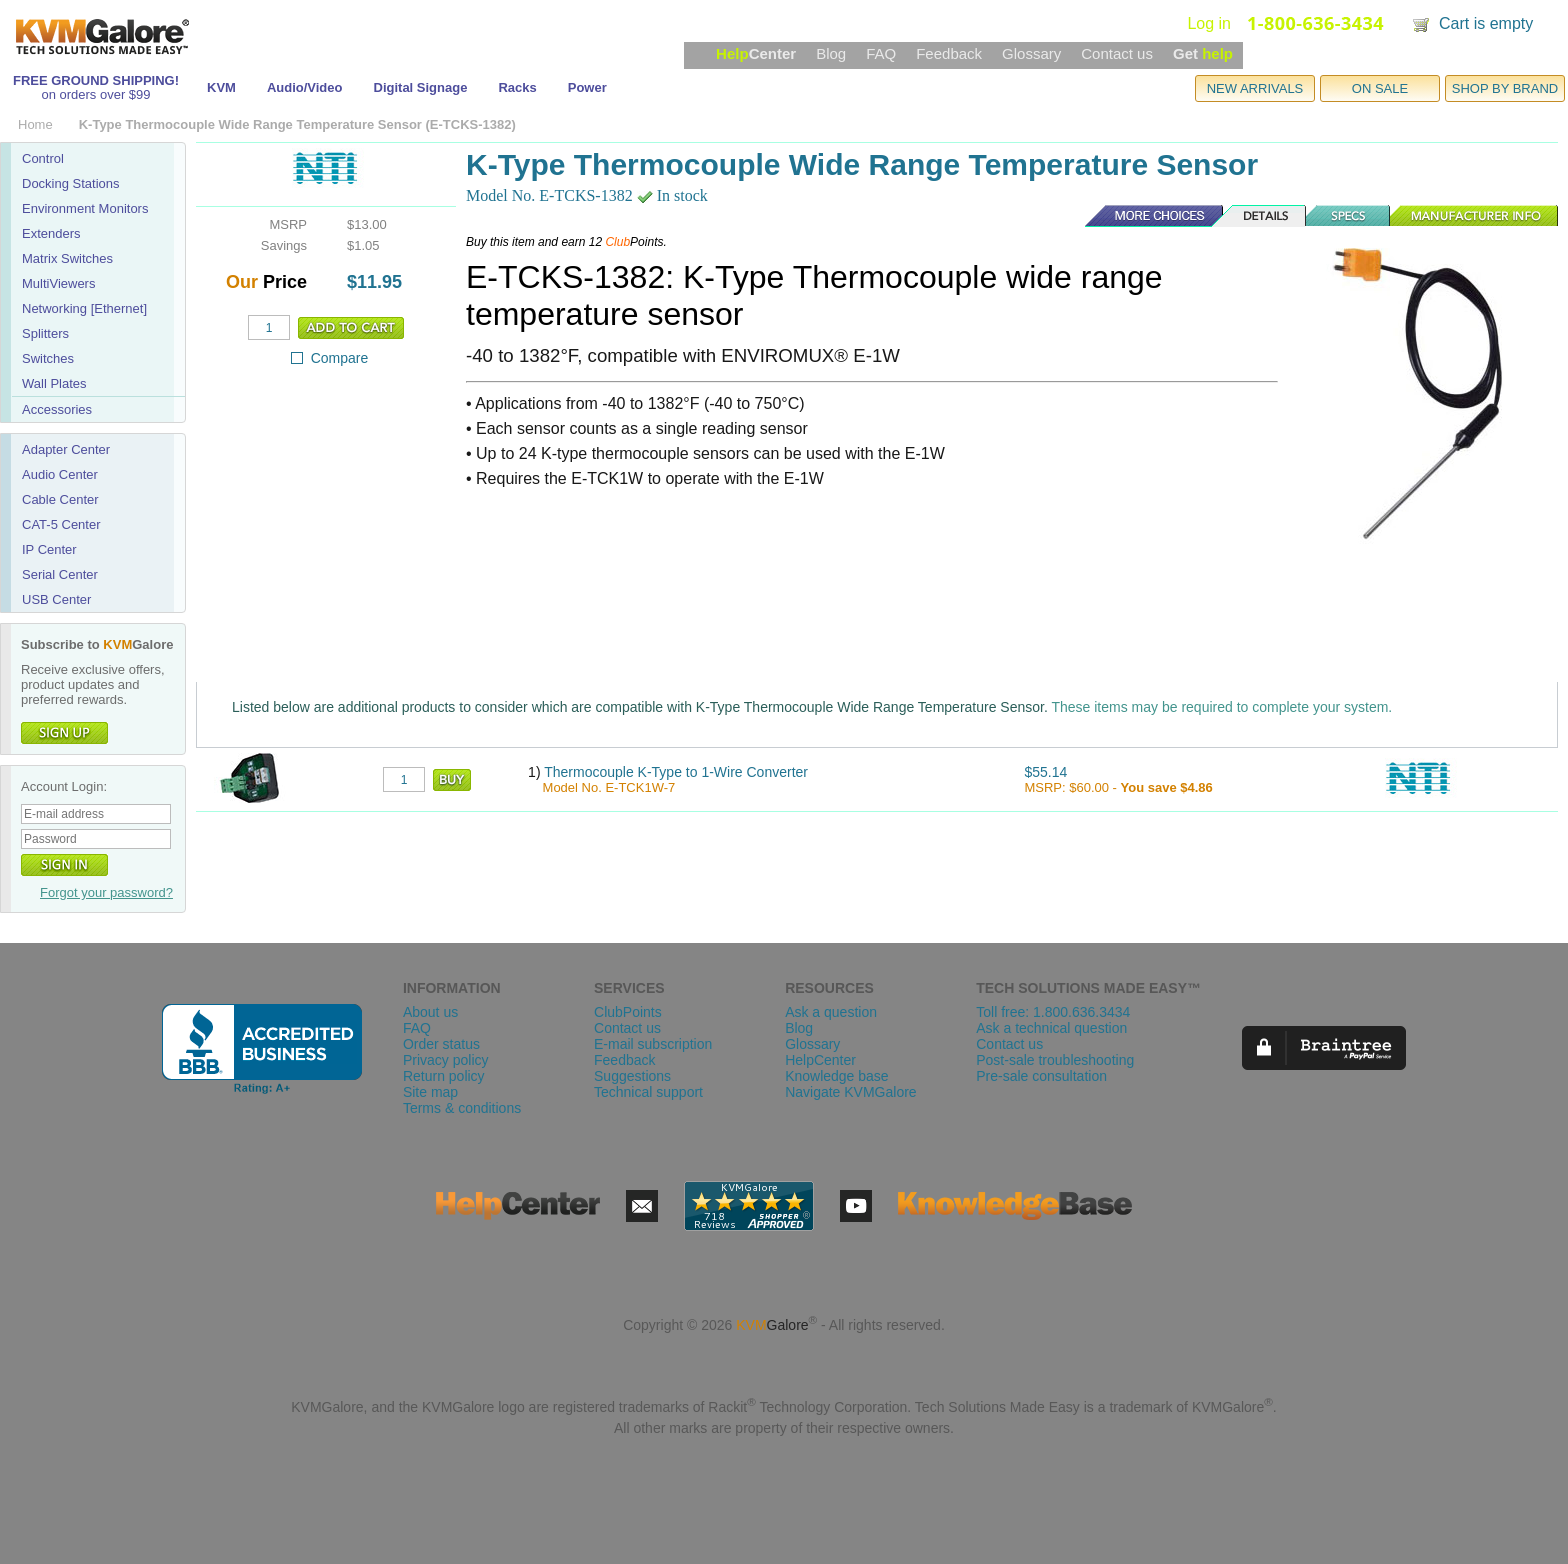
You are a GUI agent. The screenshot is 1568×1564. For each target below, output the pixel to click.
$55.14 (1045, 772)
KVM (221, 87)
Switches (48, 358)
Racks (517, 87)
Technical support (648, 1092)
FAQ (881, 53)
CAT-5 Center (61, 524)
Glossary (1031, 53)
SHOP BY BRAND (1505, 88)
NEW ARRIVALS (1255, 88)
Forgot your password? (106, 892)
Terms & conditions (462, 1108)
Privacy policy (446, 1060)
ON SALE (1380, 88)
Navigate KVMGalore (851, 1092)
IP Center (49, 549)
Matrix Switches (67, 258)
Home (35, 124)
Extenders (51, 233)
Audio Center (60, 474)
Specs (1349, 216)
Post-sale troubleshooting (1055, 1060)
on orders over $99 (95, 94)
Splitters (45, 333)
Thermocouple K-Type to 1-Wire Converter (676, 772)
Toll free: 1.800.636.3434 (1053, 1012)
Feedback (949, 53)
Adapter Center (66, 449)
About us (430, 1012)
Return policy (444, 1076)
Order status (441, 1044)
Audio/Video (305, 87)
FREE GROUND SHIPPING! (96, 80)
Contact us (1117, 53)
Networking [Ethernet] (84, 308)
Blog (831, 53)
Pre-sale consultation (1041, 1076)
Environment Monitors (85, 208)
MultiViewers (58, 283)
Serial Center (60, 574)
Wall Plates (54, 383)
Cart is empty (1486, 23)
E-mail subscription (653, 1044)
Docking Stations (71, 183)
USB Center (56, 599)
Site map (430, 1092)
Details (1260, 216)
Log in (1209, 23)
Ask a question (831, 1012)
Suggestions (632, 1076)
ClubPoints (628, 1012)
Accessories (57, 409)
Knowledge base (837, 1076)
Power (587, 87)
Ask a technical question (1051, 1028)
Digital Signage (421, 87)
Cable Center (60, 499)
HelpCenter (820, 1060)
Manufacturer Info (1474, 216)
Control (43, 158)
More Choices (1144, 216)
